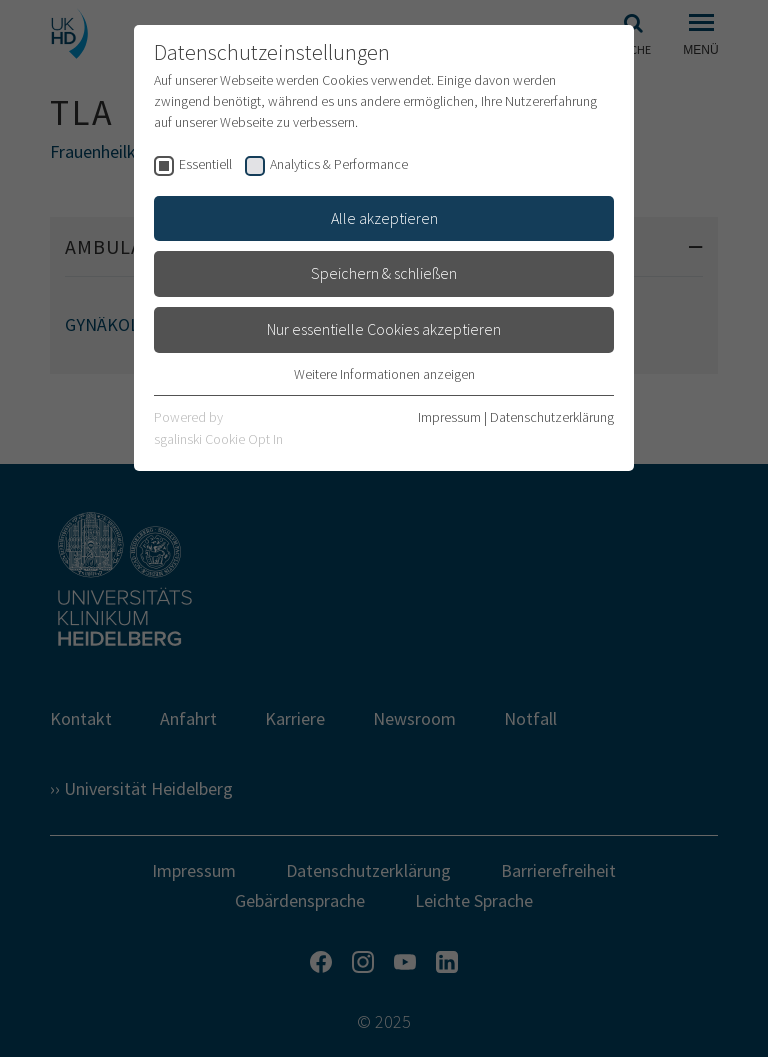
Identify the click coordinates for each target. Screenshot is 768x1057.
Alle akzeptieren (384, 218)
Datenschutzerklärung (552, 417)
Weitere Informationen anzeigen (384, 374)
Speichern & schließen (384, 273)
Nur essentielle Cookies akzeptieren (384, 329)
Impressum (449, 417)
